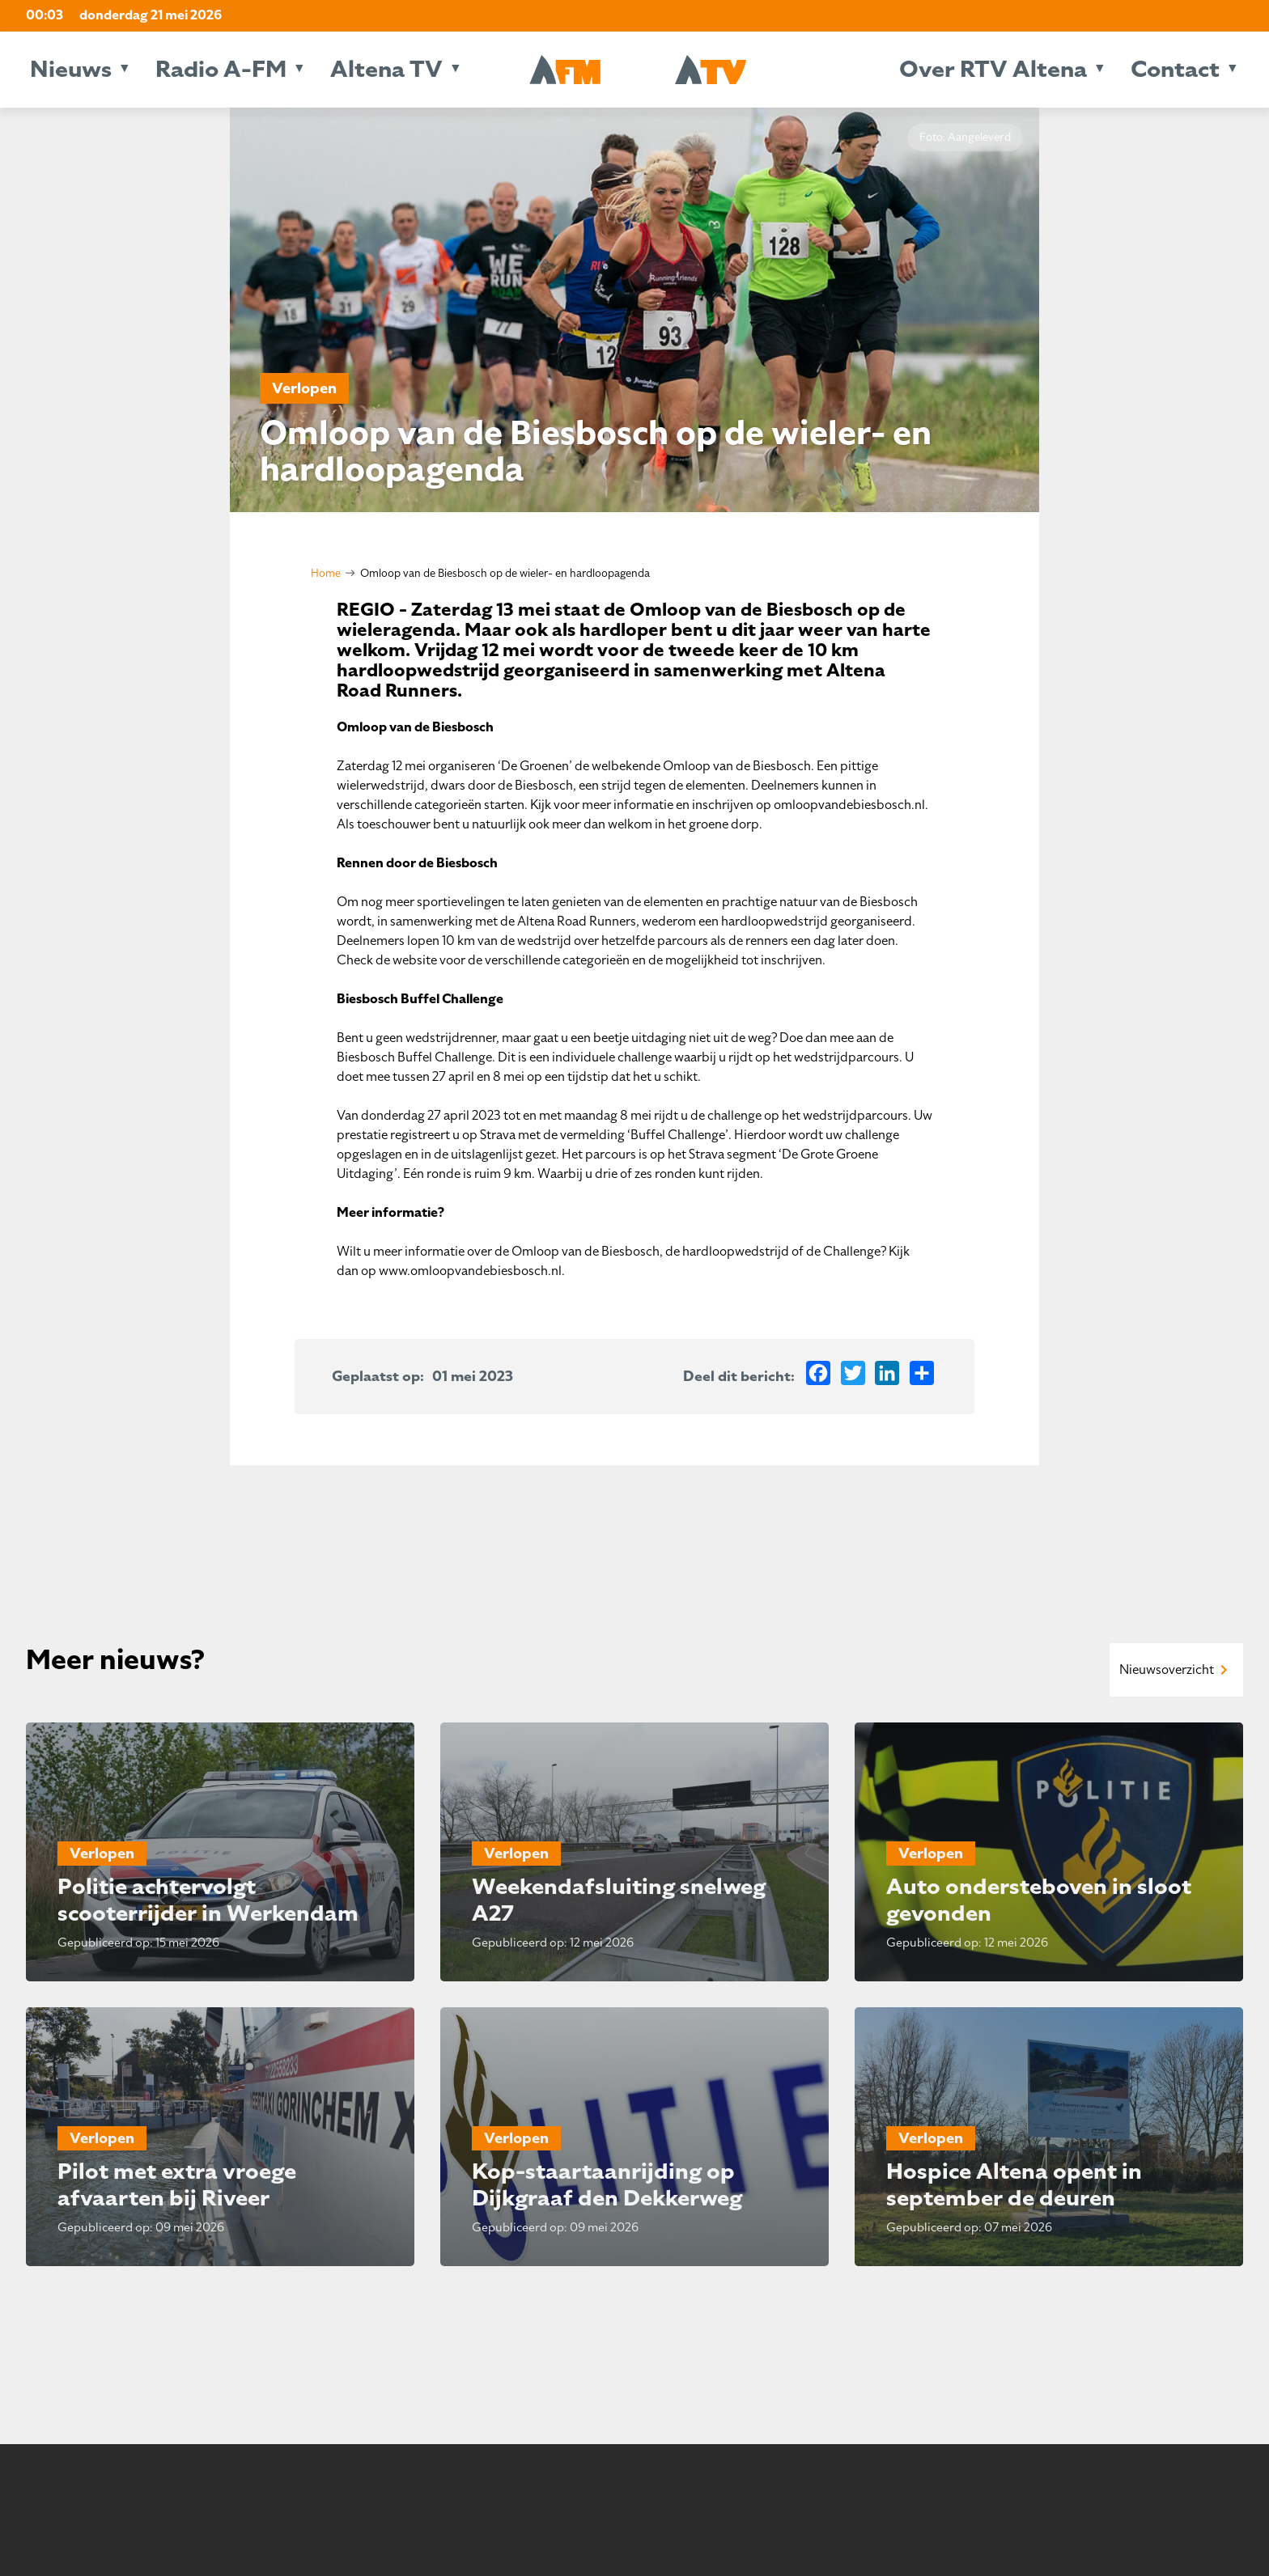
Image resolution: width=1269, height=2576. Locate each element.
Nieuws (71, 69)
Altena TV (386, 69)
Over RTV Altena (993, 69)
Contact (1175, 69)
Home (326, 573)
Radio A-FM (220, 69)
